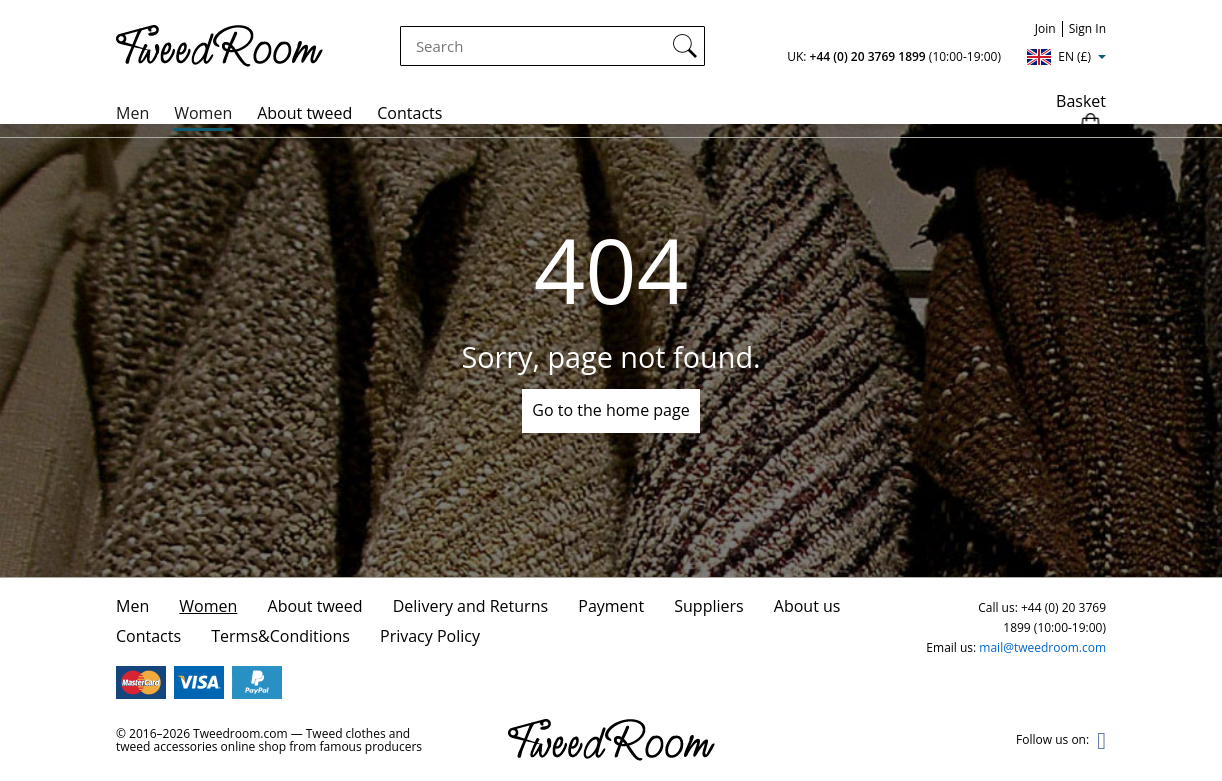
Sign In (1087, 28)
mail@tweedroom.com (1042, 647)
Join (1045, 28)
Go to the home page (610, 410)
